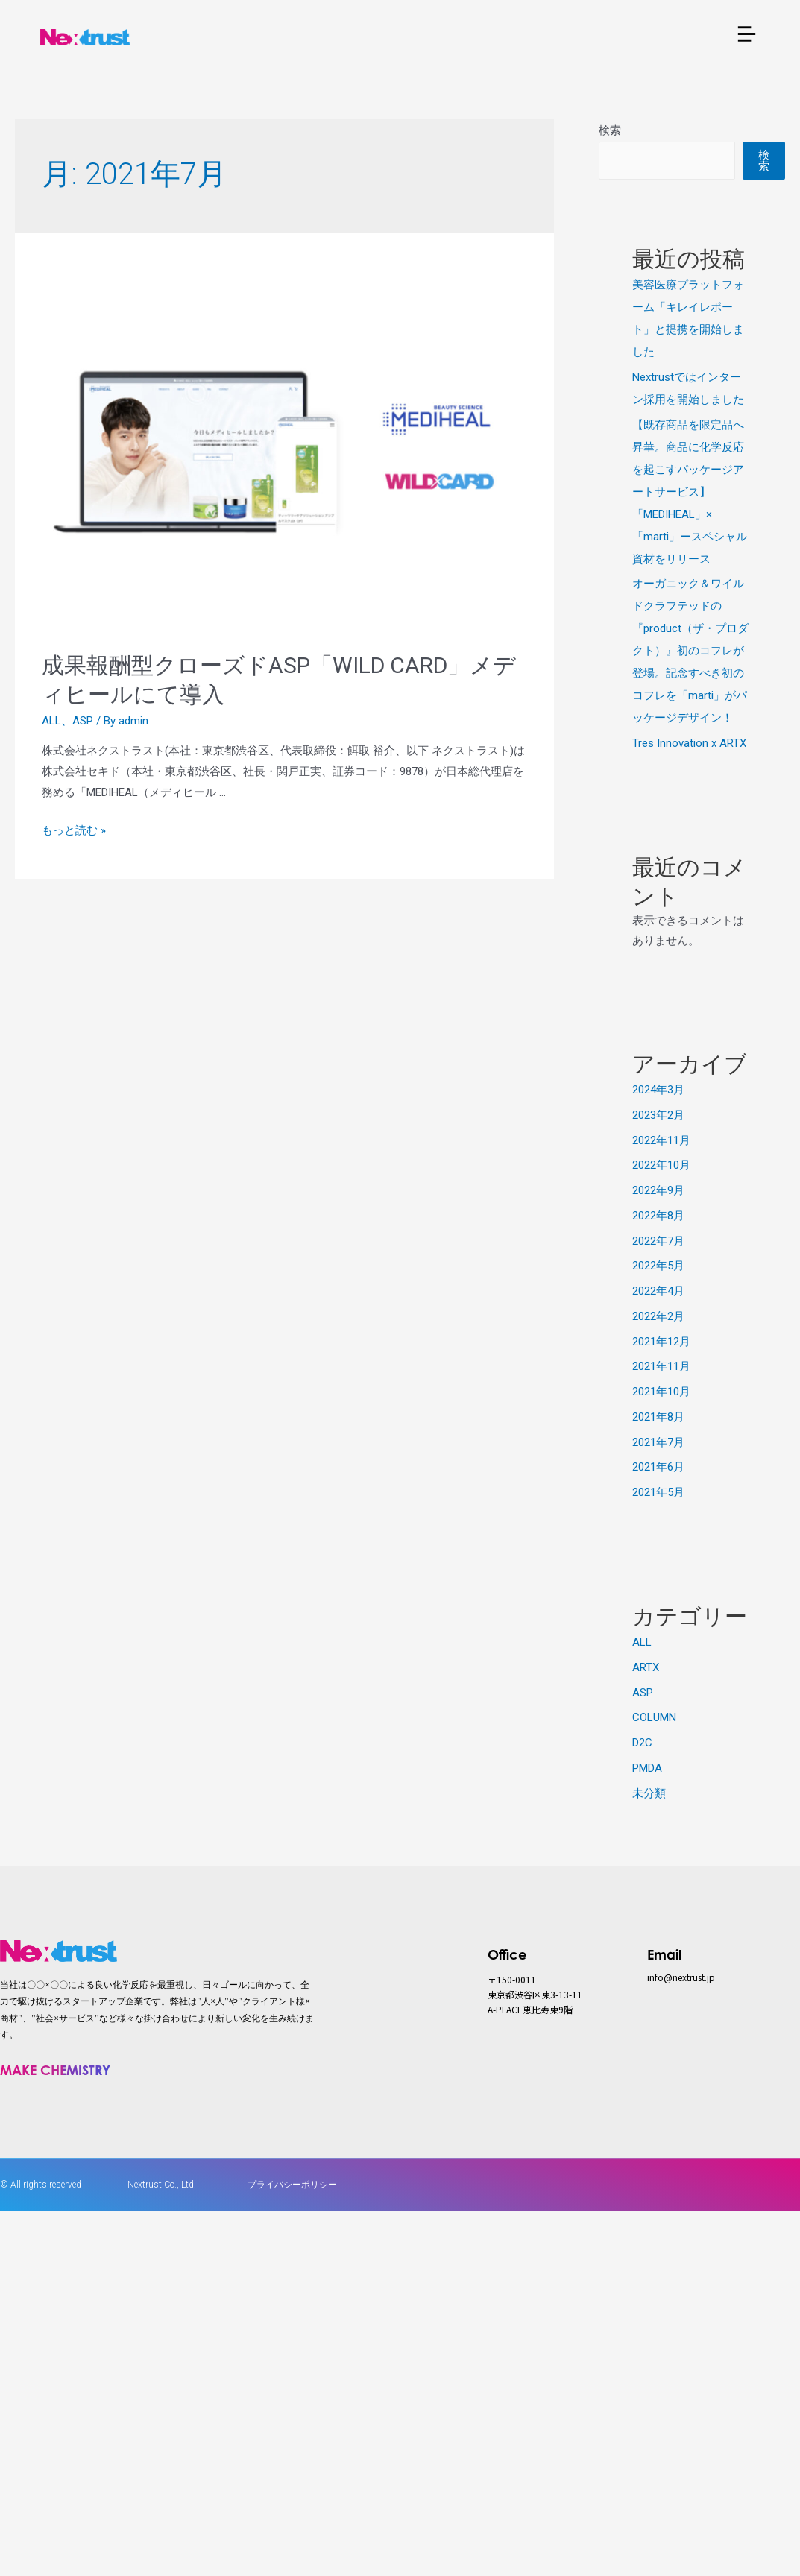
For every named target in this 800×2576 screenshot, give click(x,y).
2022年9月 (658, 1190)
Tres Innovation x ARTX (689, 743)
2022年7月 (658, 1241)
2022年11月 (661, 1140)
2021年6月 (658, 1467)
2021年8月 (658, 1417)
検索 (610, 130)
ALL (51, 720)
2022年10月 (661, 1165)
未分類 (649, 1793)
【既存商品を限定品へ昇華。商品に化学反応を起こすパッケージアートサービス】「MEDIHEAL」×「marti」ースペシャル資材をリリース (689, 492)
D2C (642, 1742)
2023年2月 (658, 1115)
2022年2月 (658, 1316)
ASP (82, 720)
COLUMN (654, 1717)
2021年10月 (661, 1391)
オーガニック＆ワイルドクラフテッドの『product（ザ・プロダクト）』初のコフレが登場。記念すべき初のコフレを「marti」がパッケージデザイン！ (690, 650)
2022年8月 (658, 1215)
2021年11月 (661, 1366)
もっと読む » (74, 830)
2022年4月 (658, 1291)
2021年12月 (661, 1341)
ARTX (645, 1667)
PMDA (647, 1768)
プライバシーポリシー (292, 2184)
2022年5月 (658, 1265)
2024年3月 (658, 1089)
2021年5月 (658, 1492)
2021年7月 (658, 1442)
